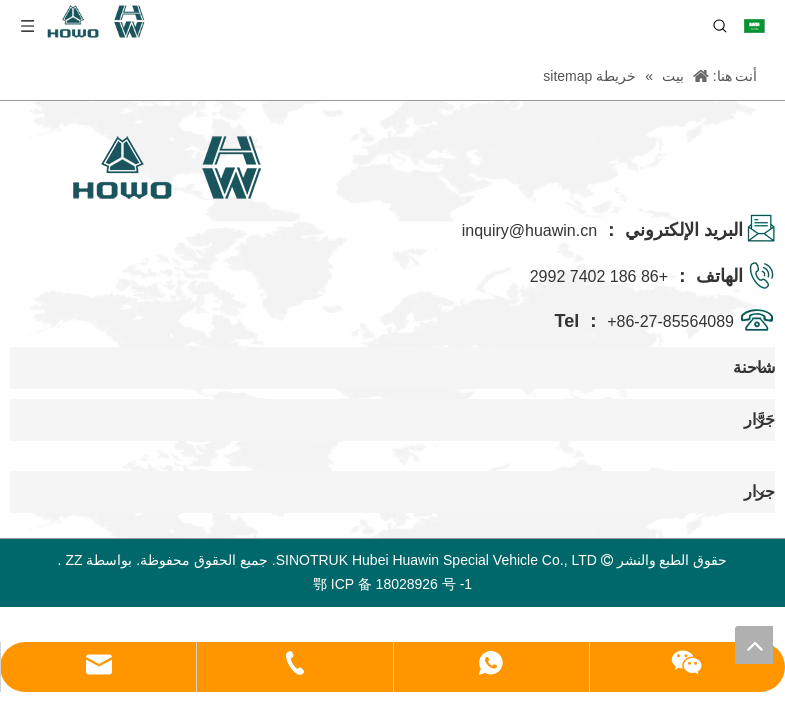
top (754, 645)
